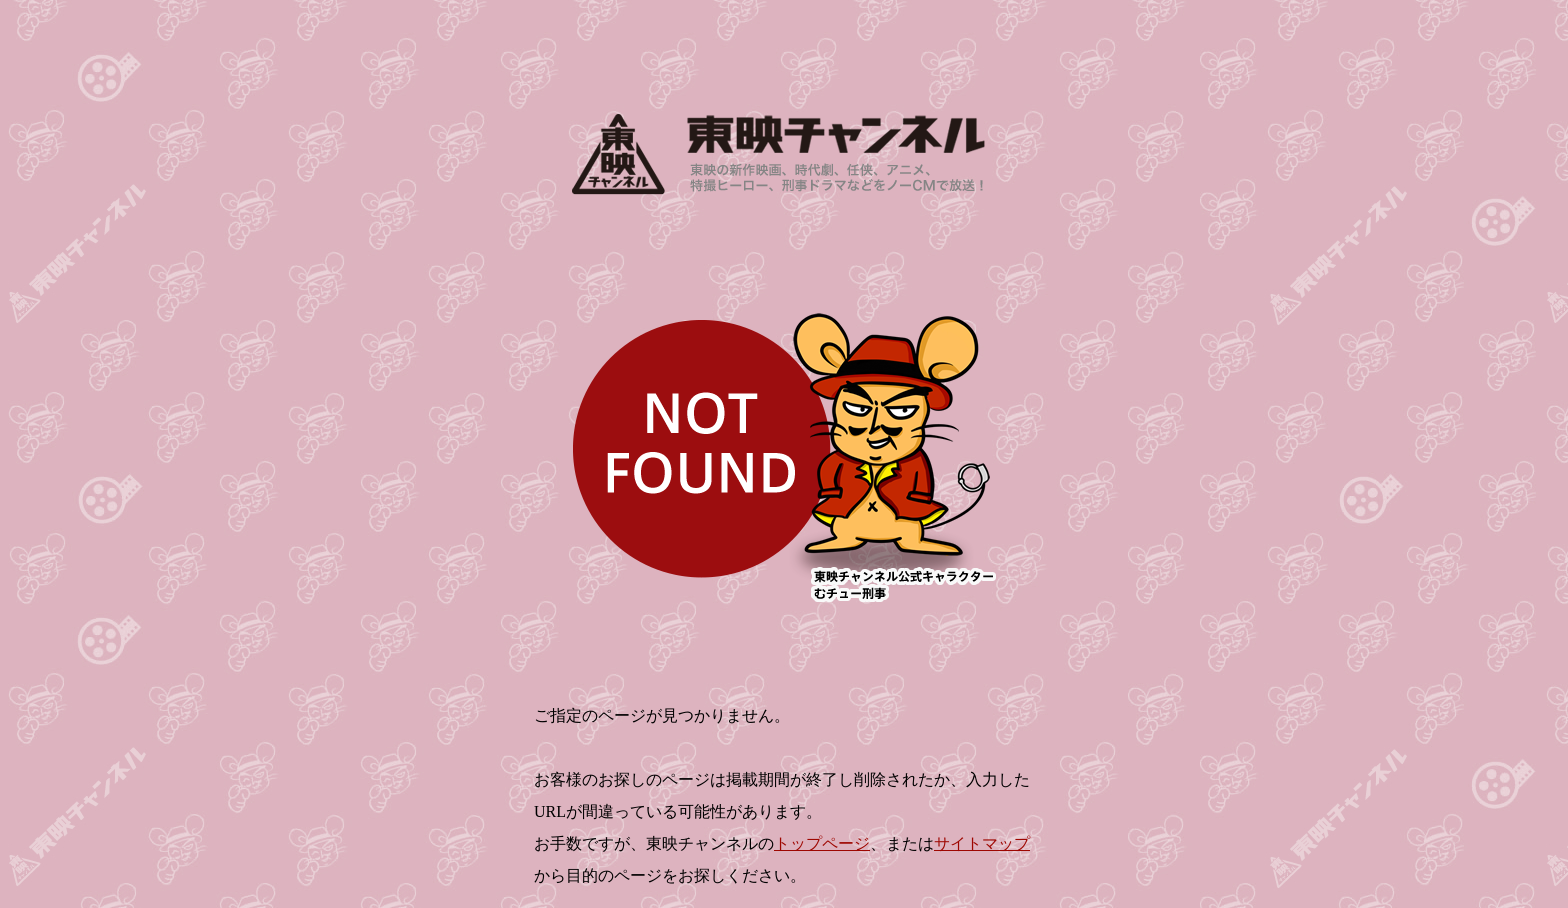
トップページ (822, 843)
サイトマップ (982, 843)
